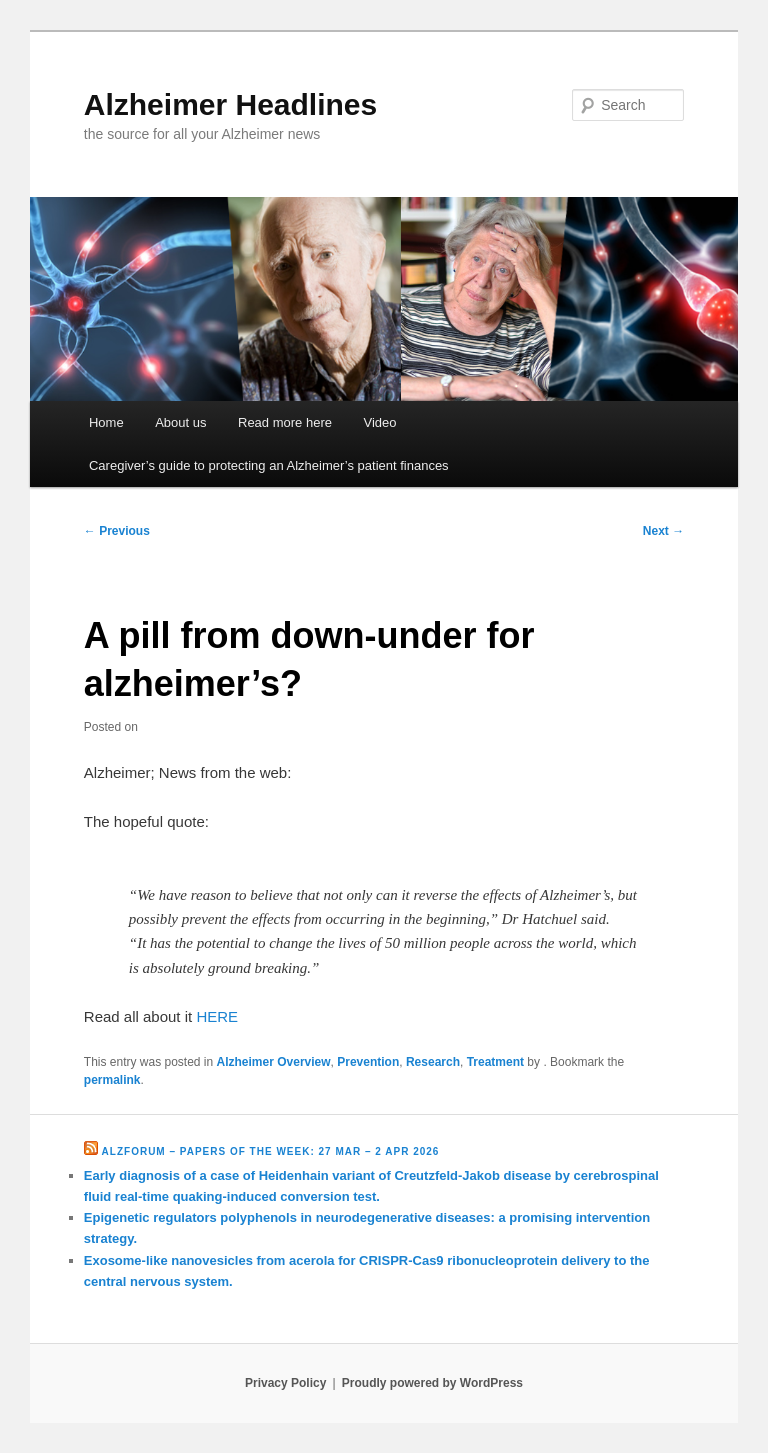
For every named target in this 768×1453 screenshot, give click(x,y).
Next (663, 531)
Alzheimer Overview (274, 1062)
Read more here (285, 422)
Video (379, 422)
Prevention (368, 1062)
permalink (112, 1080)
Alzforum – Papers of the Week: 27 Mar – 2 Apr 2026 (271, 1151)
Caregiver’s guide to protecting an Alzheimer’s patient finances (269, 465)
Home (106, 422)
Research (433, 1062)
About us (180, 422)
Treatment (495, 1062)
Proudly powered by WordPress (432, 1383)
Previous (117, 531)
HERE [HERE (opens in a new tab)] (217, 1016)
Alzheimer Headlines (230, 104)
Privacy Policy (285, 1383)
